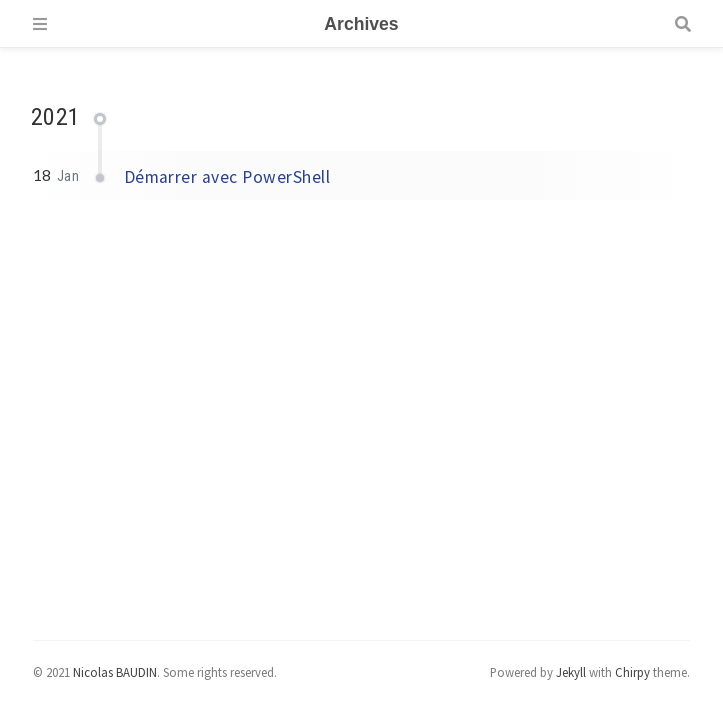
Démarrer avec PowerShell (227, 177)
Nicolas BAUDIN (115, 672)
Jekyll (571, 672)
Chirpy (632, 672)
